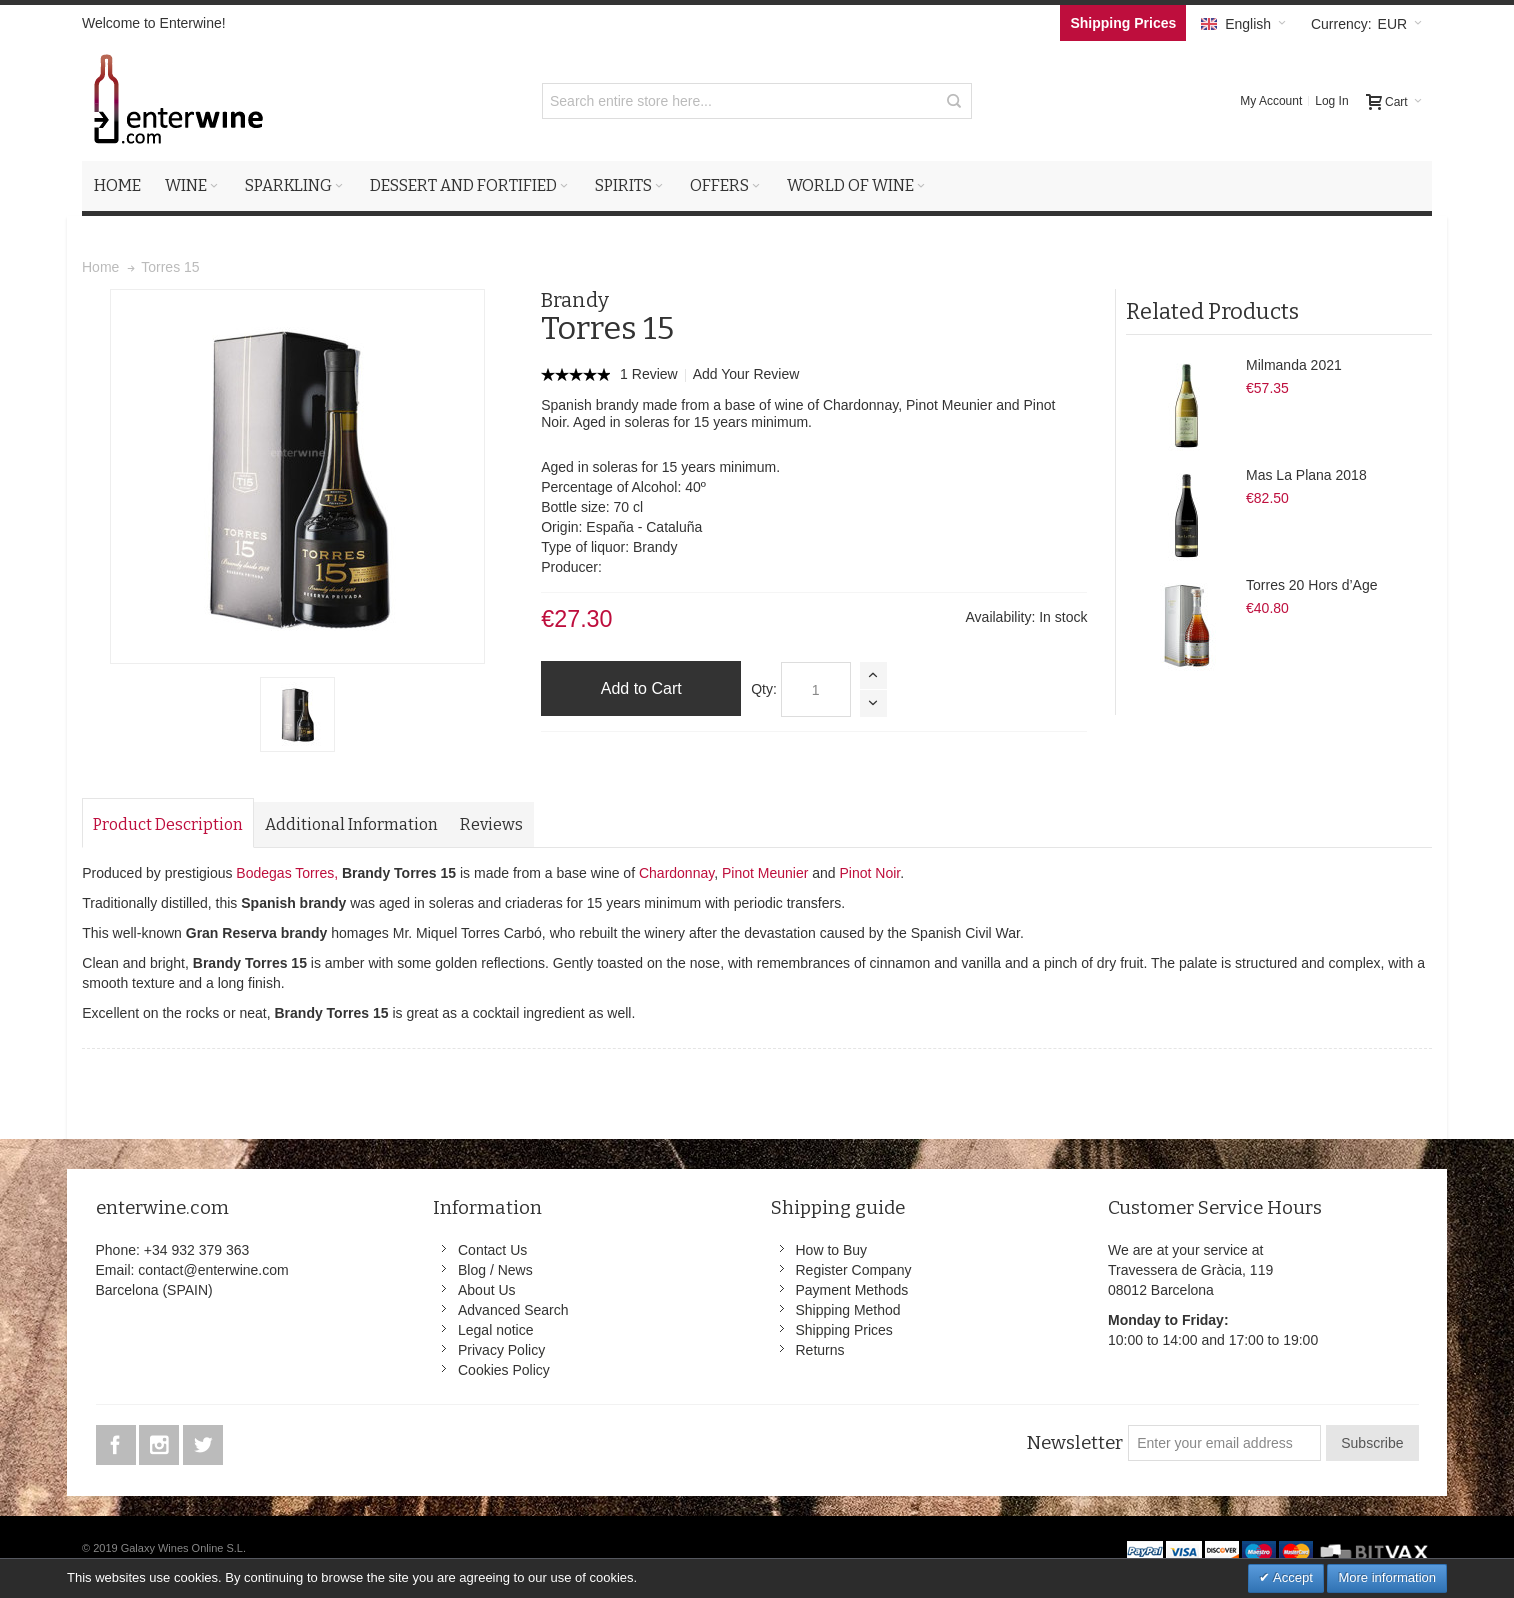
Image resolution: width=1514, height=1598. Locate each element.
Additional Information (351, 824)
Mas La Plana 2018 (1306, 475)
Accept (1291, 1577)
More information (1387, 1577)
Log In (1331, 101)
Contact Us (492, 1250)
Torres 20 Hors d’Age (1312, 585)
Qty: (764, 689)
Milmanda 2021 (1294, 365)
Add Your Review (746, 374)
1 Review (650, 374)
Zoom (297, 476)
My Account (1271, 101)
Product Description (168, 824)
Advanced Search (513, 1310)
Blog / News (495, 1270)
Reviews (491, 824)
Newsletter (1074, 1443)
